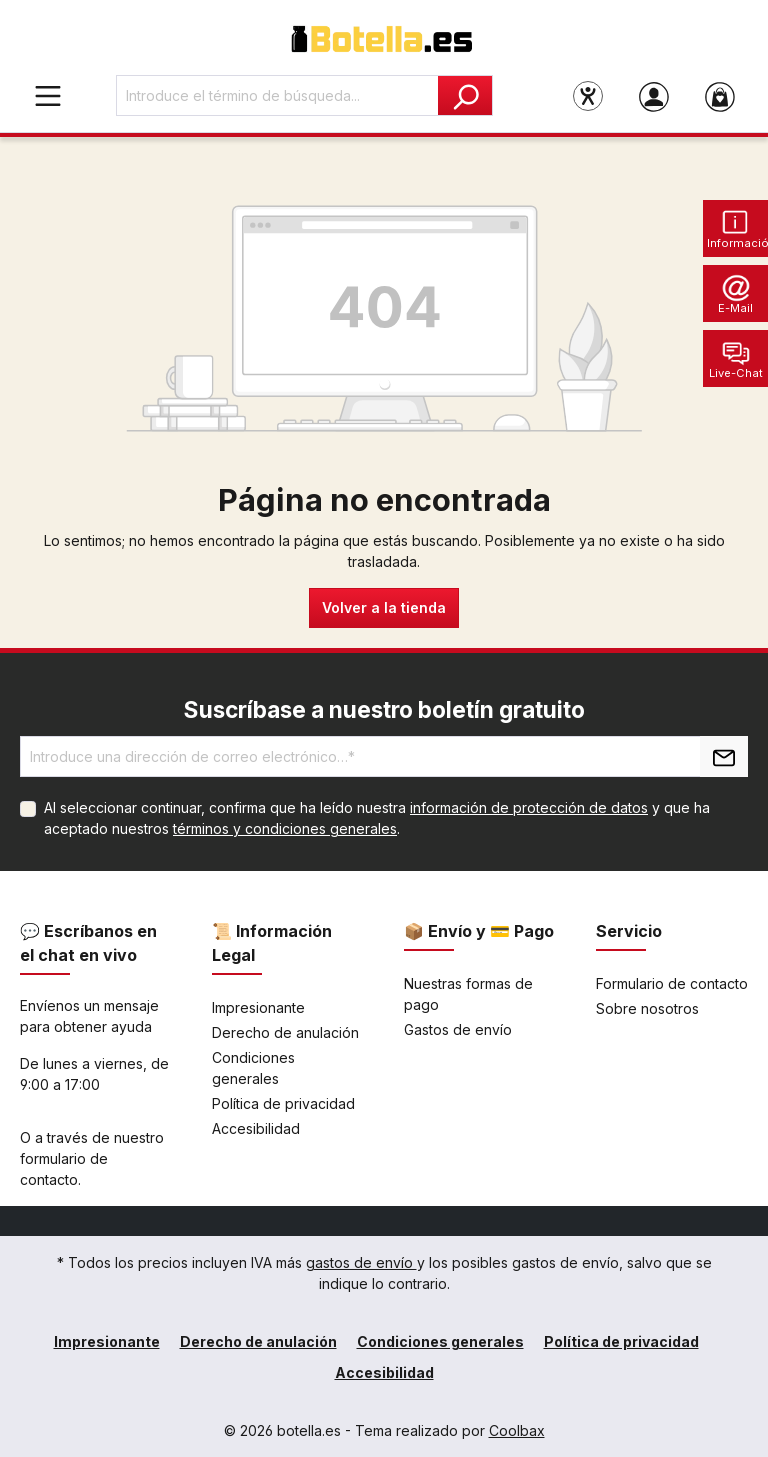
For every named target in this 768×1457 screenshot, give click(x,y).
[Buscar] (465, 95)
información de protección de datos (529, 807)
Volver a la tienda (384, 607)
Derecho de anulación (285, 1032)
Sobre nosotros (647, 1008)
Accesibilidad (256, 1128)
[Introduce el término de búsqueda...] (277, 95)
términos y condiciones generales (285, 828)
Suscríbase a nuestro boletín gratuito (384, 709)
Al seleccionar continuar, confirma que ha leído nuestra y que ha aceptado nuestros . (377, 818)
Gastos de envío (458, 1029)
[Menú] (48, 95)
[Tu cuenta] (654, 96)
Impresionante (258, 1007)
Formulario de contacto (672, 983)
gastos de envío (361, 1262)
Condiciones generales (440, 1341)
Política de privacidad (283, 1103)
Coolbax (517, 1430)
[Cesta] (720, 96)
